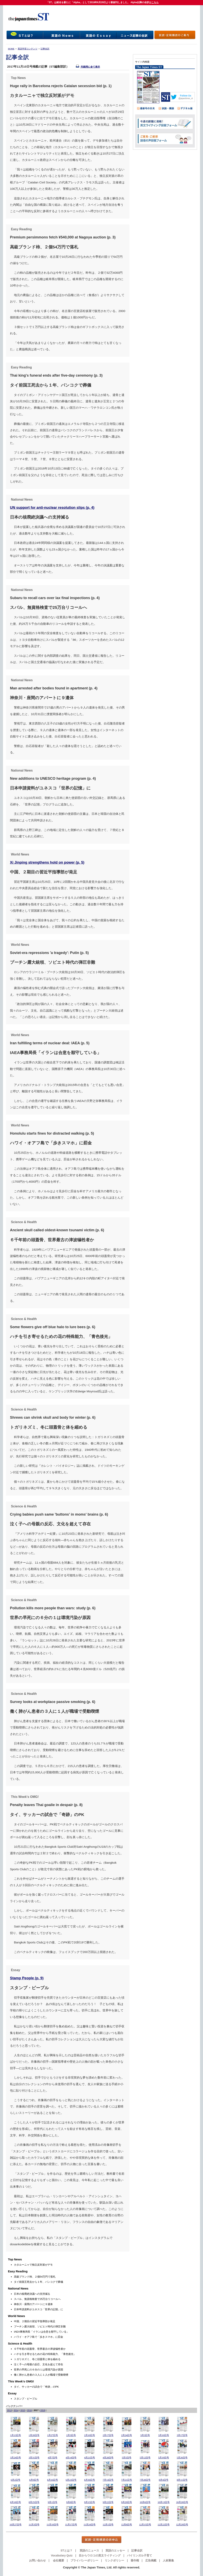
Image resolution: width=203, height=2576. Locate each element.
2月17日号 (108, 2435)
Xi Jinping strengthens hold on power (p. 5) (47, 862)
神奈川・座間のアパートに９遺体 (33, 2304)
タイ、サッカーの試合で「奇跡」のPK (36, 2386)
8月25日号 (34, 2502)
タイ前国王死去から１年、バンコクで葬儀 (38, 2281)
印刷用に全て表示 (88, 66)
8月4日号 (163, 2480)
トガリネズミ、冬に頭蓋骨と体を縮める (37, 2359)
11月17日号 (71, 2524)
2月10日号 (89, 2435)
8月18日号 (15, 2502)
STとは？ (66, 2550)
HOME (11, 48)
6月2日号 (15, 2480)
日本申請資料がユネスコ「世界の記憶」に (38, 2309)
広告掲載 (150, 2560)
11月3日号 (34, 2524)
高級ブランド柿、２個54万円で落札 (35, 2276)
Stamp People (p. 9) (27, 1978)
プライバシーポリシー (84, 2560)
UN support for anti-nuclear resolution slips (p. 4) (52, 508)
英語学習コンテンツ (27, 48)
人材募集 (168, 2560)
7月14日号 (108, 2480)
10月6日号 (145, 2502)
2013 (9, 2410)
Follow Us (185, 95)
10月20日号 (182, 2502)
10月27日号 (15, 2524)
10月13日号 (164, 2502)
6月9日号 (34, 2480)
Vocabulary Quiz (62, 2555)
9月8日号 (71, 2502)
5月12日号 (145, 2457)
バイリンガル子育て (139, 2555)
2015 (22, 2410)
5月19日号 (163, 2457)
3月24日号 (15, 2457)
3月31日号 (34, 2457)
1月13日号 (15, 2435)
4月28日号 (108, 2457)
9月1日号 (52, 2502)
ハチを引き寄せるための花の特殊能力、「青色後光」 (45, 2354)
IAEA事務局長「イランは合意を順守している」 (41, 2331)
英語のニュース (89, 2550)
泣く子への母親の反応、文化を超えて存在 (38, 2364)
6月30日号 (89, 2480)
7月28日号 (145, 2480)
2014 (16, 2410)
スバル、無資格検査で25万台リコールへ (37, 2298)
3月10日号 (163, 2435)
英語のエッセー (115, 2550)
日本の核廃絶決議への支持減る (32, 2293)
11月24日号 (90, 2524)
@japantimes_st (186, 98)
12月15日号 (145, 2524)
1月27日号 (52, 2435)
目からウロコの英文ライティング (100, 2555)
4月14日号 (71, 2457)
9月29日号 (126, 2502)
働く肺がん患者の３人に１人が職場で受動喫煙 (41, 2374)
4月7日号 (52, 2457)
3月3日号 (145, 2435)
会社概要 (58, 2560)
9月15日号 (89, 2502)
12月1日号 (108, 2524)
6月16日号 (52, 2480)
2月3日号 (71, 2435)
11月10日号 (53, 2524)
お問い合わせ (37, 2560)
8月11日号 (182, 2480)
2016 (29, 2410)
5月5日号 (126, 2457)
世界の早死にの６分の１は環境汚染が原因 (38, 2369)
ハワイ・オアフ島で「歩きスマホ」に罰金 (38, 2336)
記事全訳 (45, 48)
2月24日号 (126, 2435)
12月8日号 (126, 2524)
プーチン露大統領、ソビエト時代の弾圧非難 (40, 2326)
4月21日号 (89, 2457)
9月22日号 (108, 2502)
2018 (42, 2410)
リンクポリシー (114, 2560)
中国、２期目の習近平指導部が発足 (34, 2321)
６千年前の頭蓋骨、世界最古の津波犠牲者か (40, 2348)
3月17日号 (182, 2435)
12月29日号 (182, 2524)
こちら (155, 2)
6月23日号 (71, 2480)
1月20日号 (34, 2435)
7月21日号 (126, 2480)
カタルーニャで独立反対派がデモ (33, 2264)
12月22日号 (164, 2524)
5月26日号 (182, 2457)
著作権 (135, 2560)
